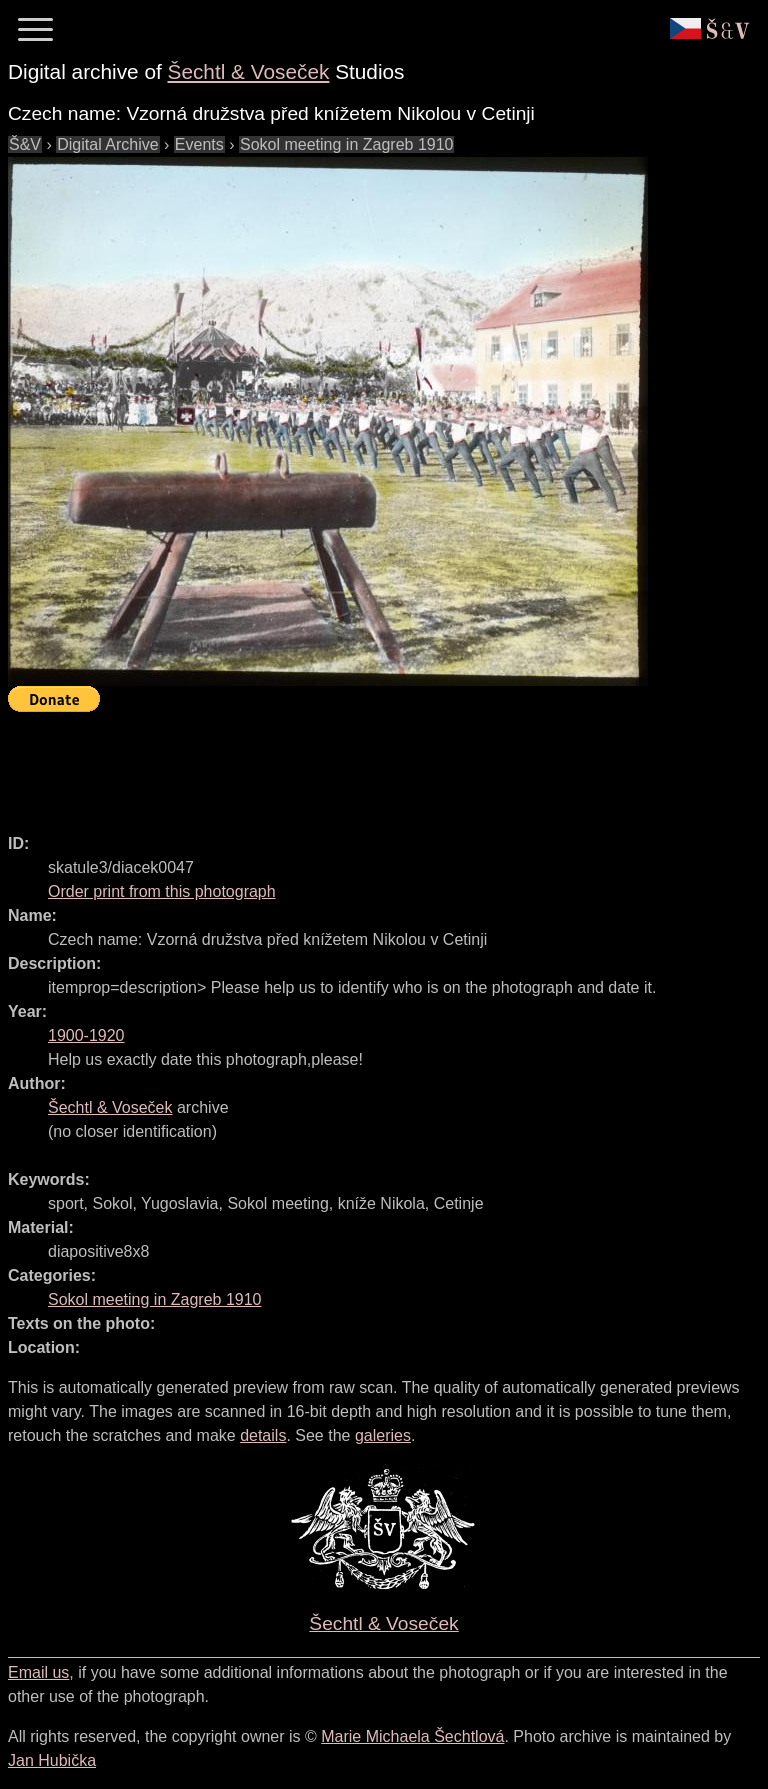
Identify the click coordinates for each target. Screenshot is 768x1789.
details (263, 1435)
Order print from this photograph (162, 891)
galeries (383, 1435)
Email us (38, 1672)
